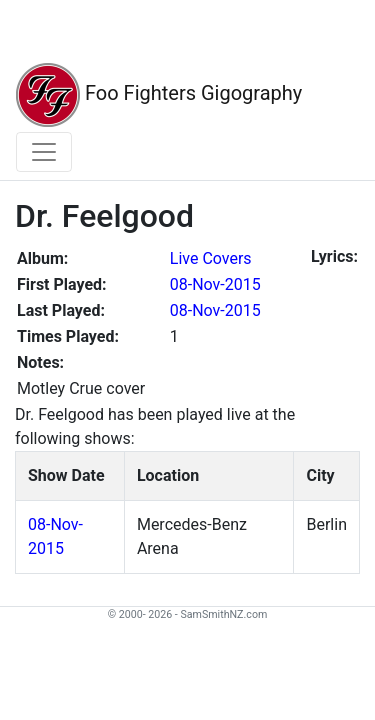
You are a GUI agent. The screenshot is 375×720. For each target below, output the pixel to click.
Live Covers (211, 258)
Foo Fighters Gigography (159, 95)
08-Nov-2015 (215, 284)
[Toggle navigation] (44, 152)
